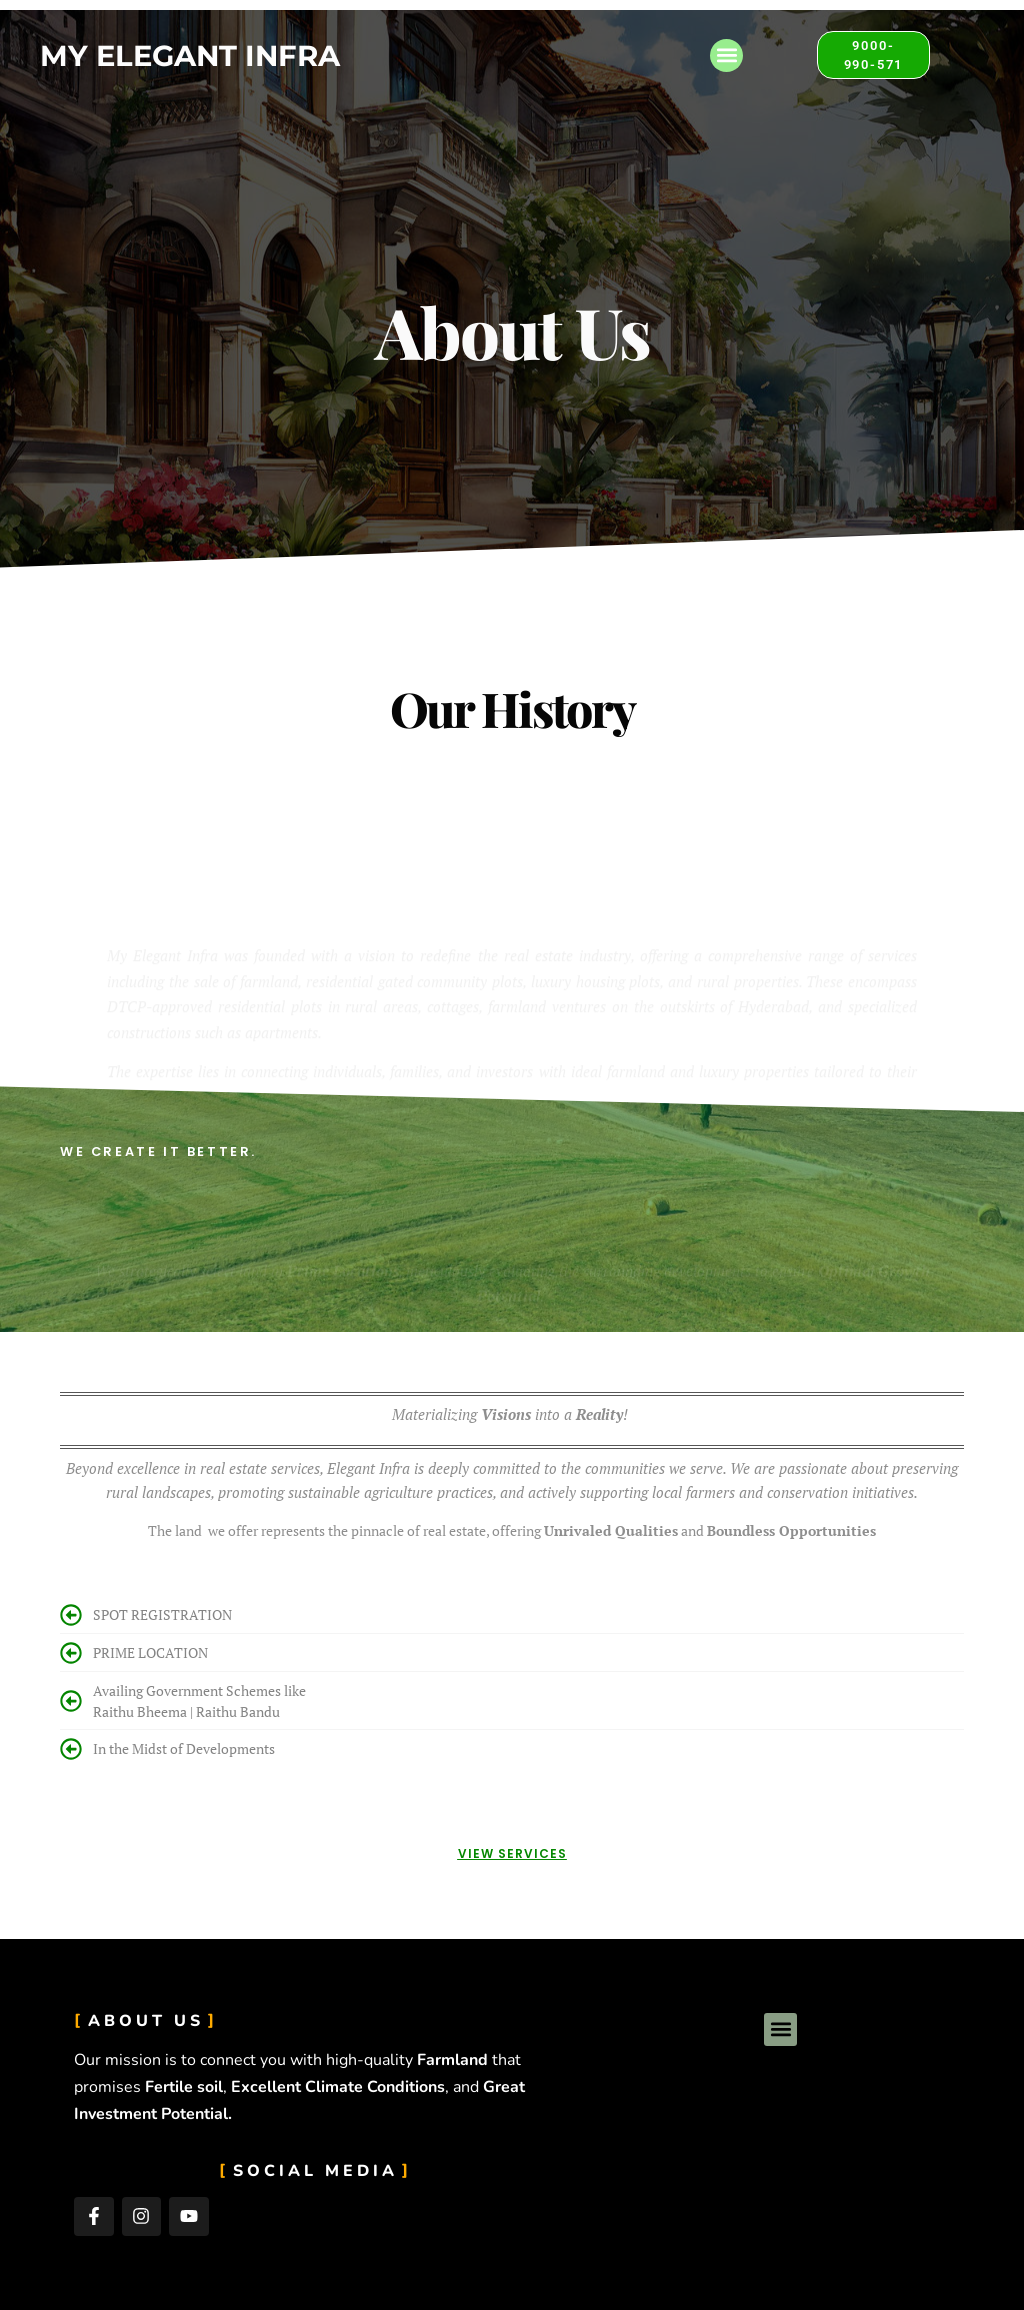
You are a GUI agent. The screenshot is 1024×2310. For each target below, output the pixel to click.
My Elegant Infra (190, 55)
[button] (726, 55)
